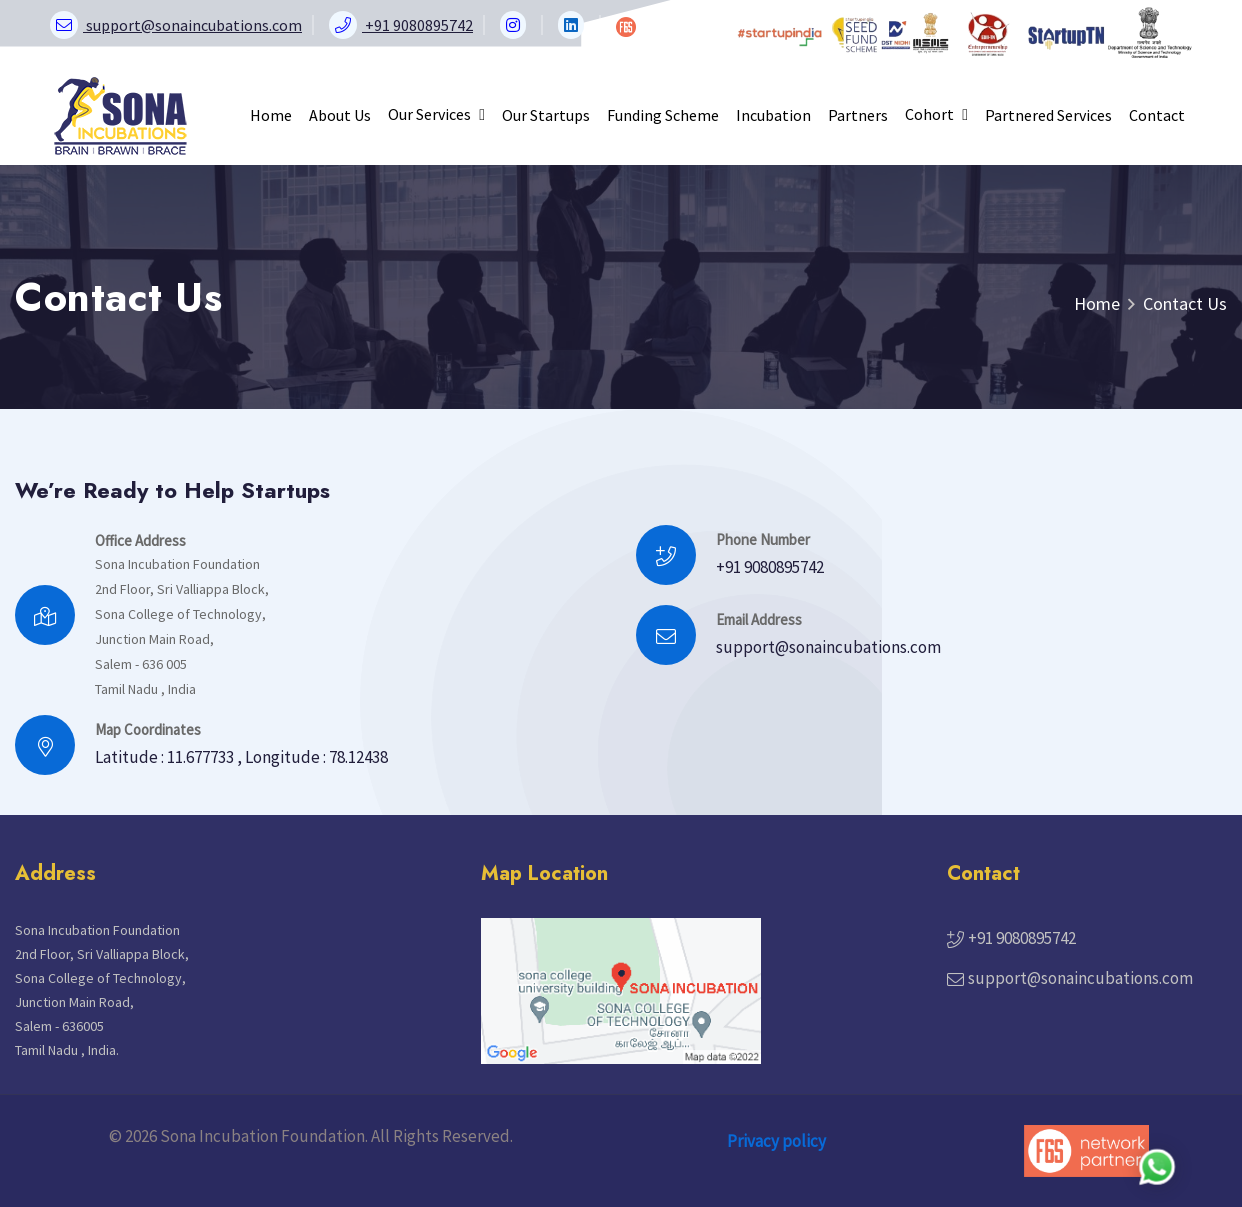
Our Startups (546, 115)
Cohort (936, 114)
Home (271, 115)
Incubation (773, 115)
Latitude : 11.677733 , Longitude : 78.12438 (241, 757)
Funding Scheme (663, 115)
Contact (1157, 115)
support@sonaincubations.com (828, 647)
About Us (340, 115)
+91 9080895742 (770, 567)
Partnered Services (1048, 115)
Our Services (436, 114)
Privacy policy (776, 1141)
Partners (858, 115)
